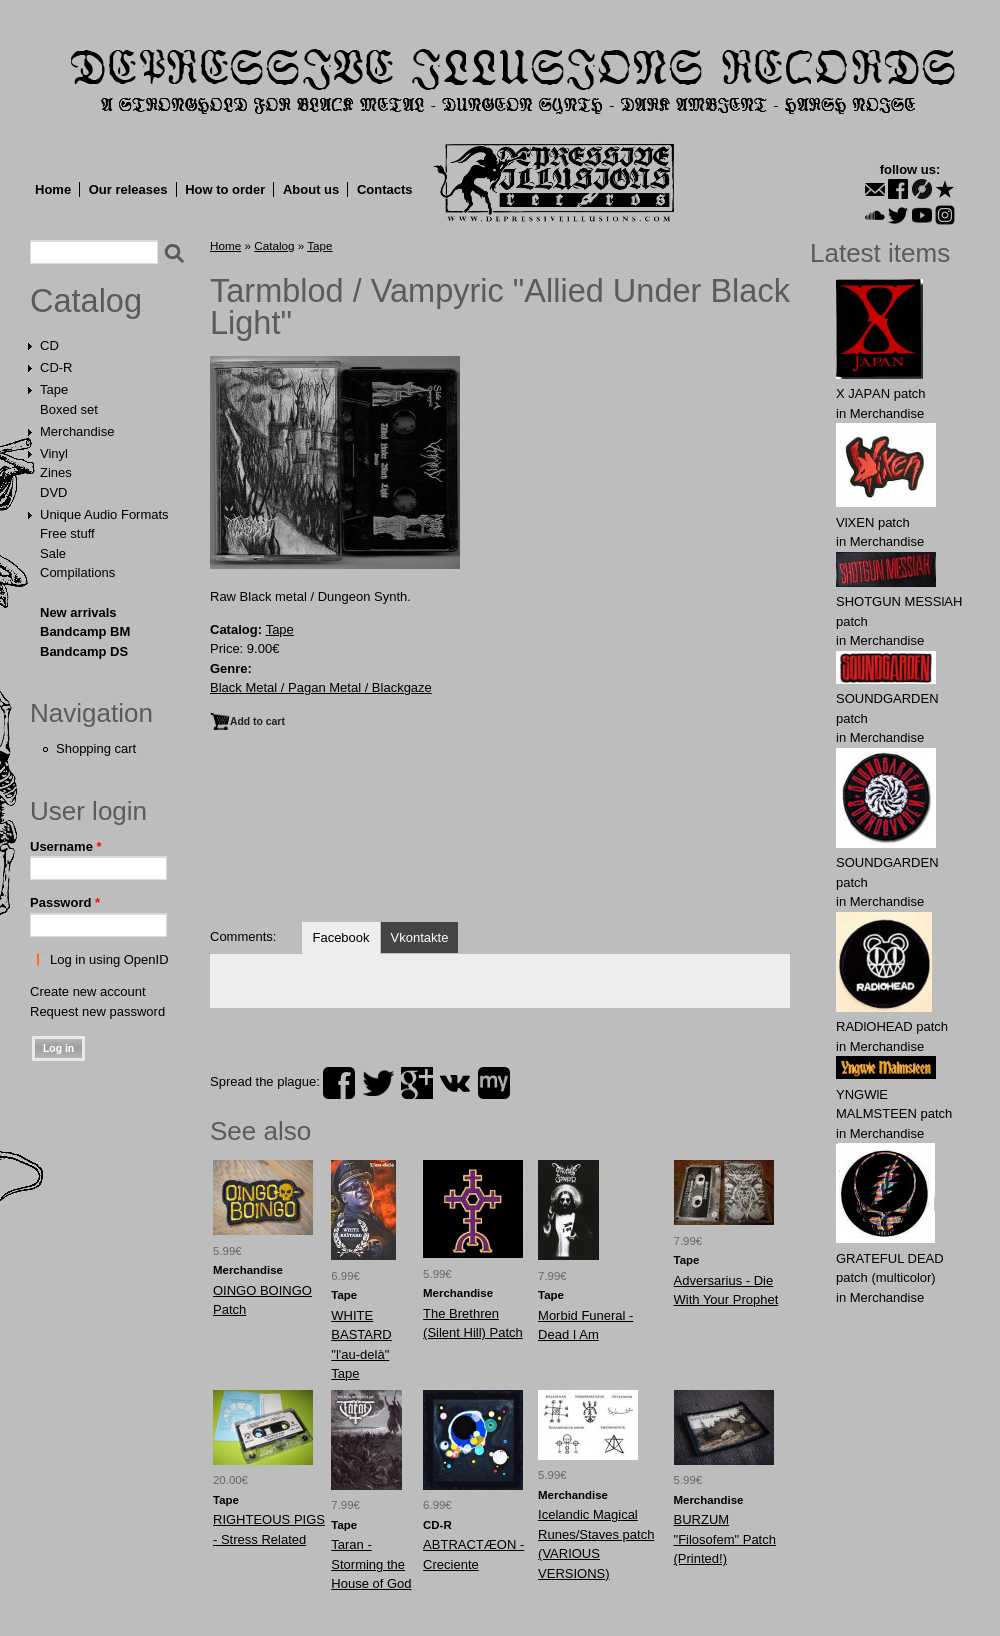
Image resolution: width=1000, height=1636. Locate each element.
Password (65, 902)
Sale (53, 553)
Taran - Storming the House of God (371, 1564)
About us (311, 189)
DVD (53, 492)
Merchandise (77, 431)
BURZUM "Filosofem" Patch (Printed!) (725, 1539)
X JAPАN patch (881, 393)
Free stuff (67, 533)
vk (455, 1083)
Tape (54, 389)
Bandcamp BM (85, 631)
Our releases (128, 189)
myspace (494, 1083)
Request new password (97, 1011)
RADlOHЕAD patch (892, 1026)
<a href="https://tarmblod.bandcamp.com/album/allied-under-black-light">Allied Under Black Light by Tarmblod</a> (500, 836)
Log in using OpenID (109, 959)
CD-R (56, 367)
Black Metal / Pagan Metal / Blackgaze (321, 687)
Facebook (340, 937)
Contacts (385, 189)
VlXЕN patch (873, 522)
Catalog (86, 301)
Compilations (77, 572)
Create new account (88, 991)
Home (53, 189)
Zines (56, 472)
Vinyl (54, 453)
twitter (378, 1083)
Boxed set (69, 409)
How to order (225, 189)
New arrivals (78, 612)
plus (417, 1083)
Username (66, 846)
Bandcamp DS (84, 651)
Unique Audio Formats (104, 514)
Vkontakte (420, 937)
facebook (339, 1083)
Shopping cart (96, 748)
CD (49, 345)
